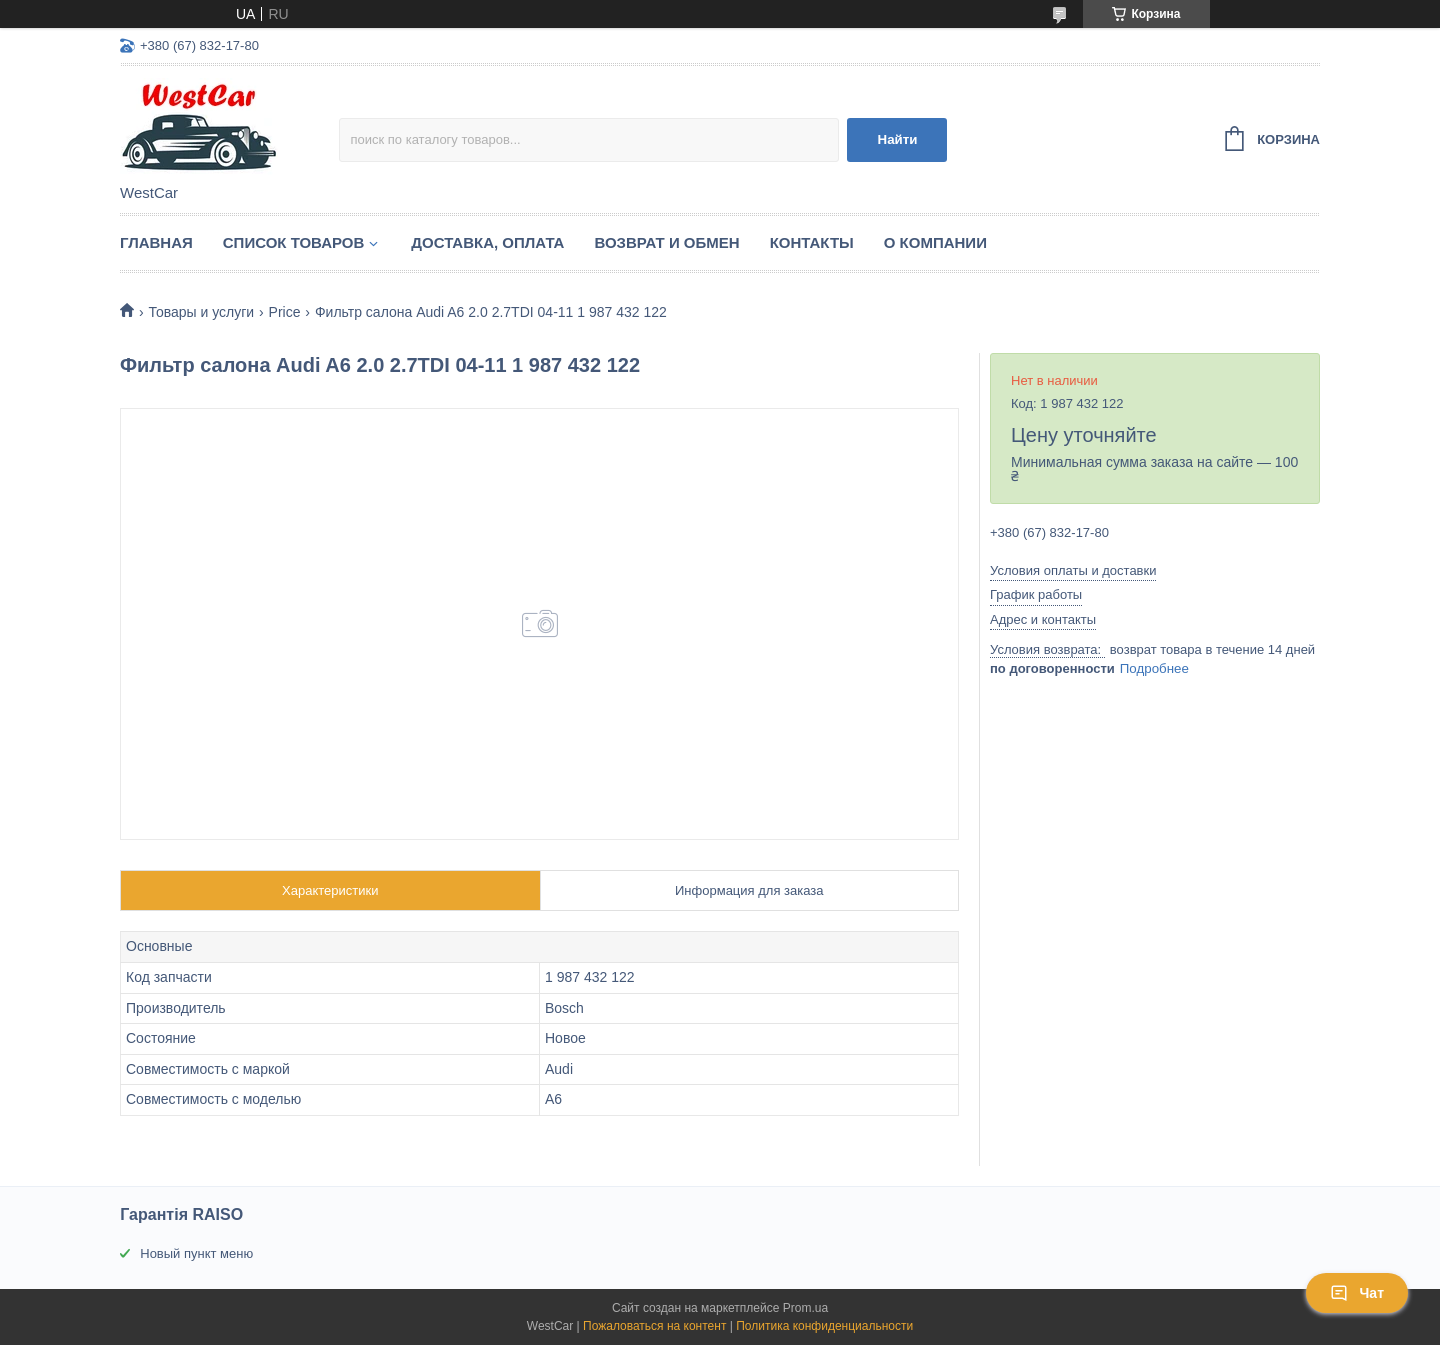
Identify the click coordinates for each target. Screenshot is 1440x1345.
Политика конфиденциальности (824, 1326)
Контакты (812, 242)
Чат (1357, 1293)
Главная (156, 242)
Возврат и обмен (666, 242)
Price (285, 312)
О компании (935, 242)
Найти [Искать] (898, 139)
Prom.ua (805, 1308)
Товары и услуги (201, 312)
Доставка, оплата (487, 242)
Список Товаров (294, 242)
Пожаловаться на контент (654, 1326)
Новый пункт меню (196, 1253)
